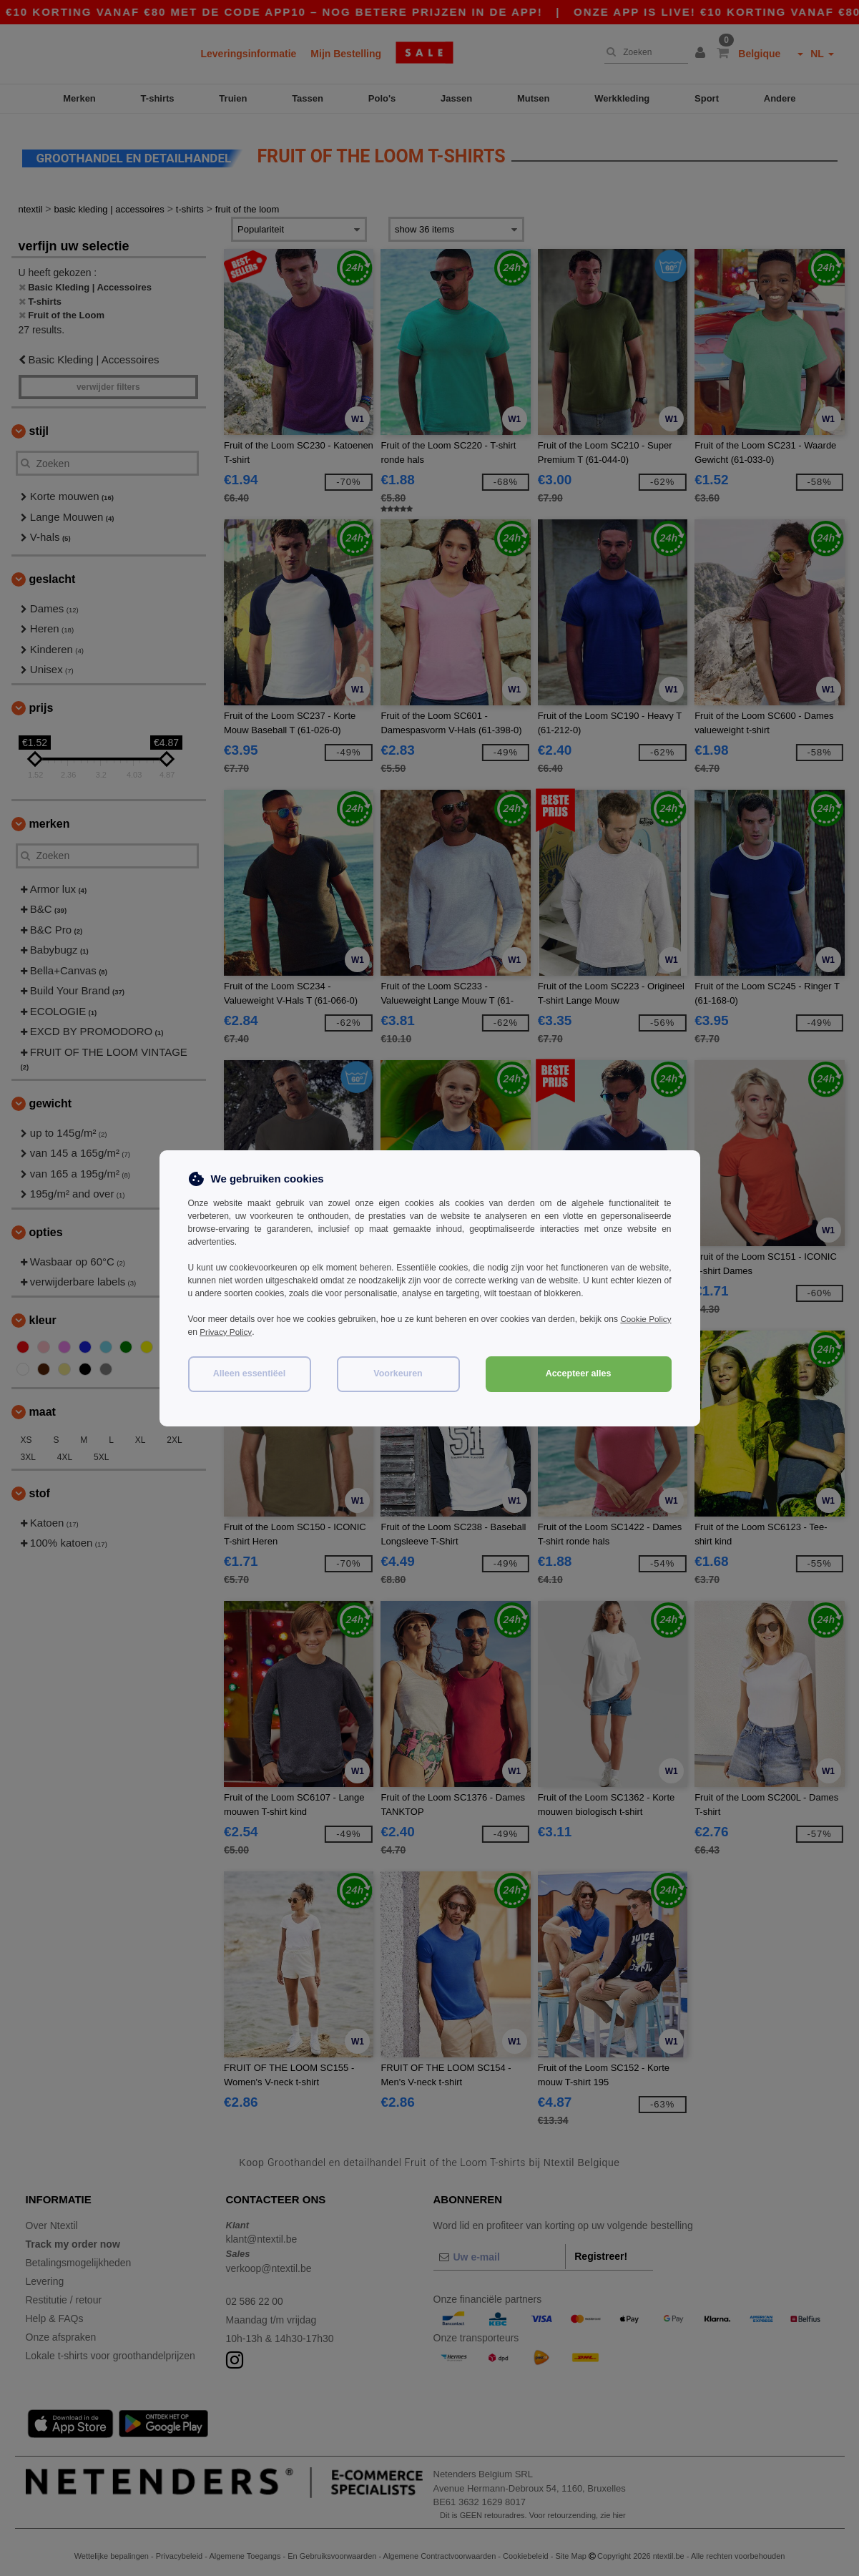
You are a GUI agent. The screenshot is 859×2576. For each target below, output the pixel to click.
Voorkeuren (398, 1373)
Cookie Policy (645, 1319)
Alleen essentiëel (249, 1373)
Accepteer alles (579, 1373)
